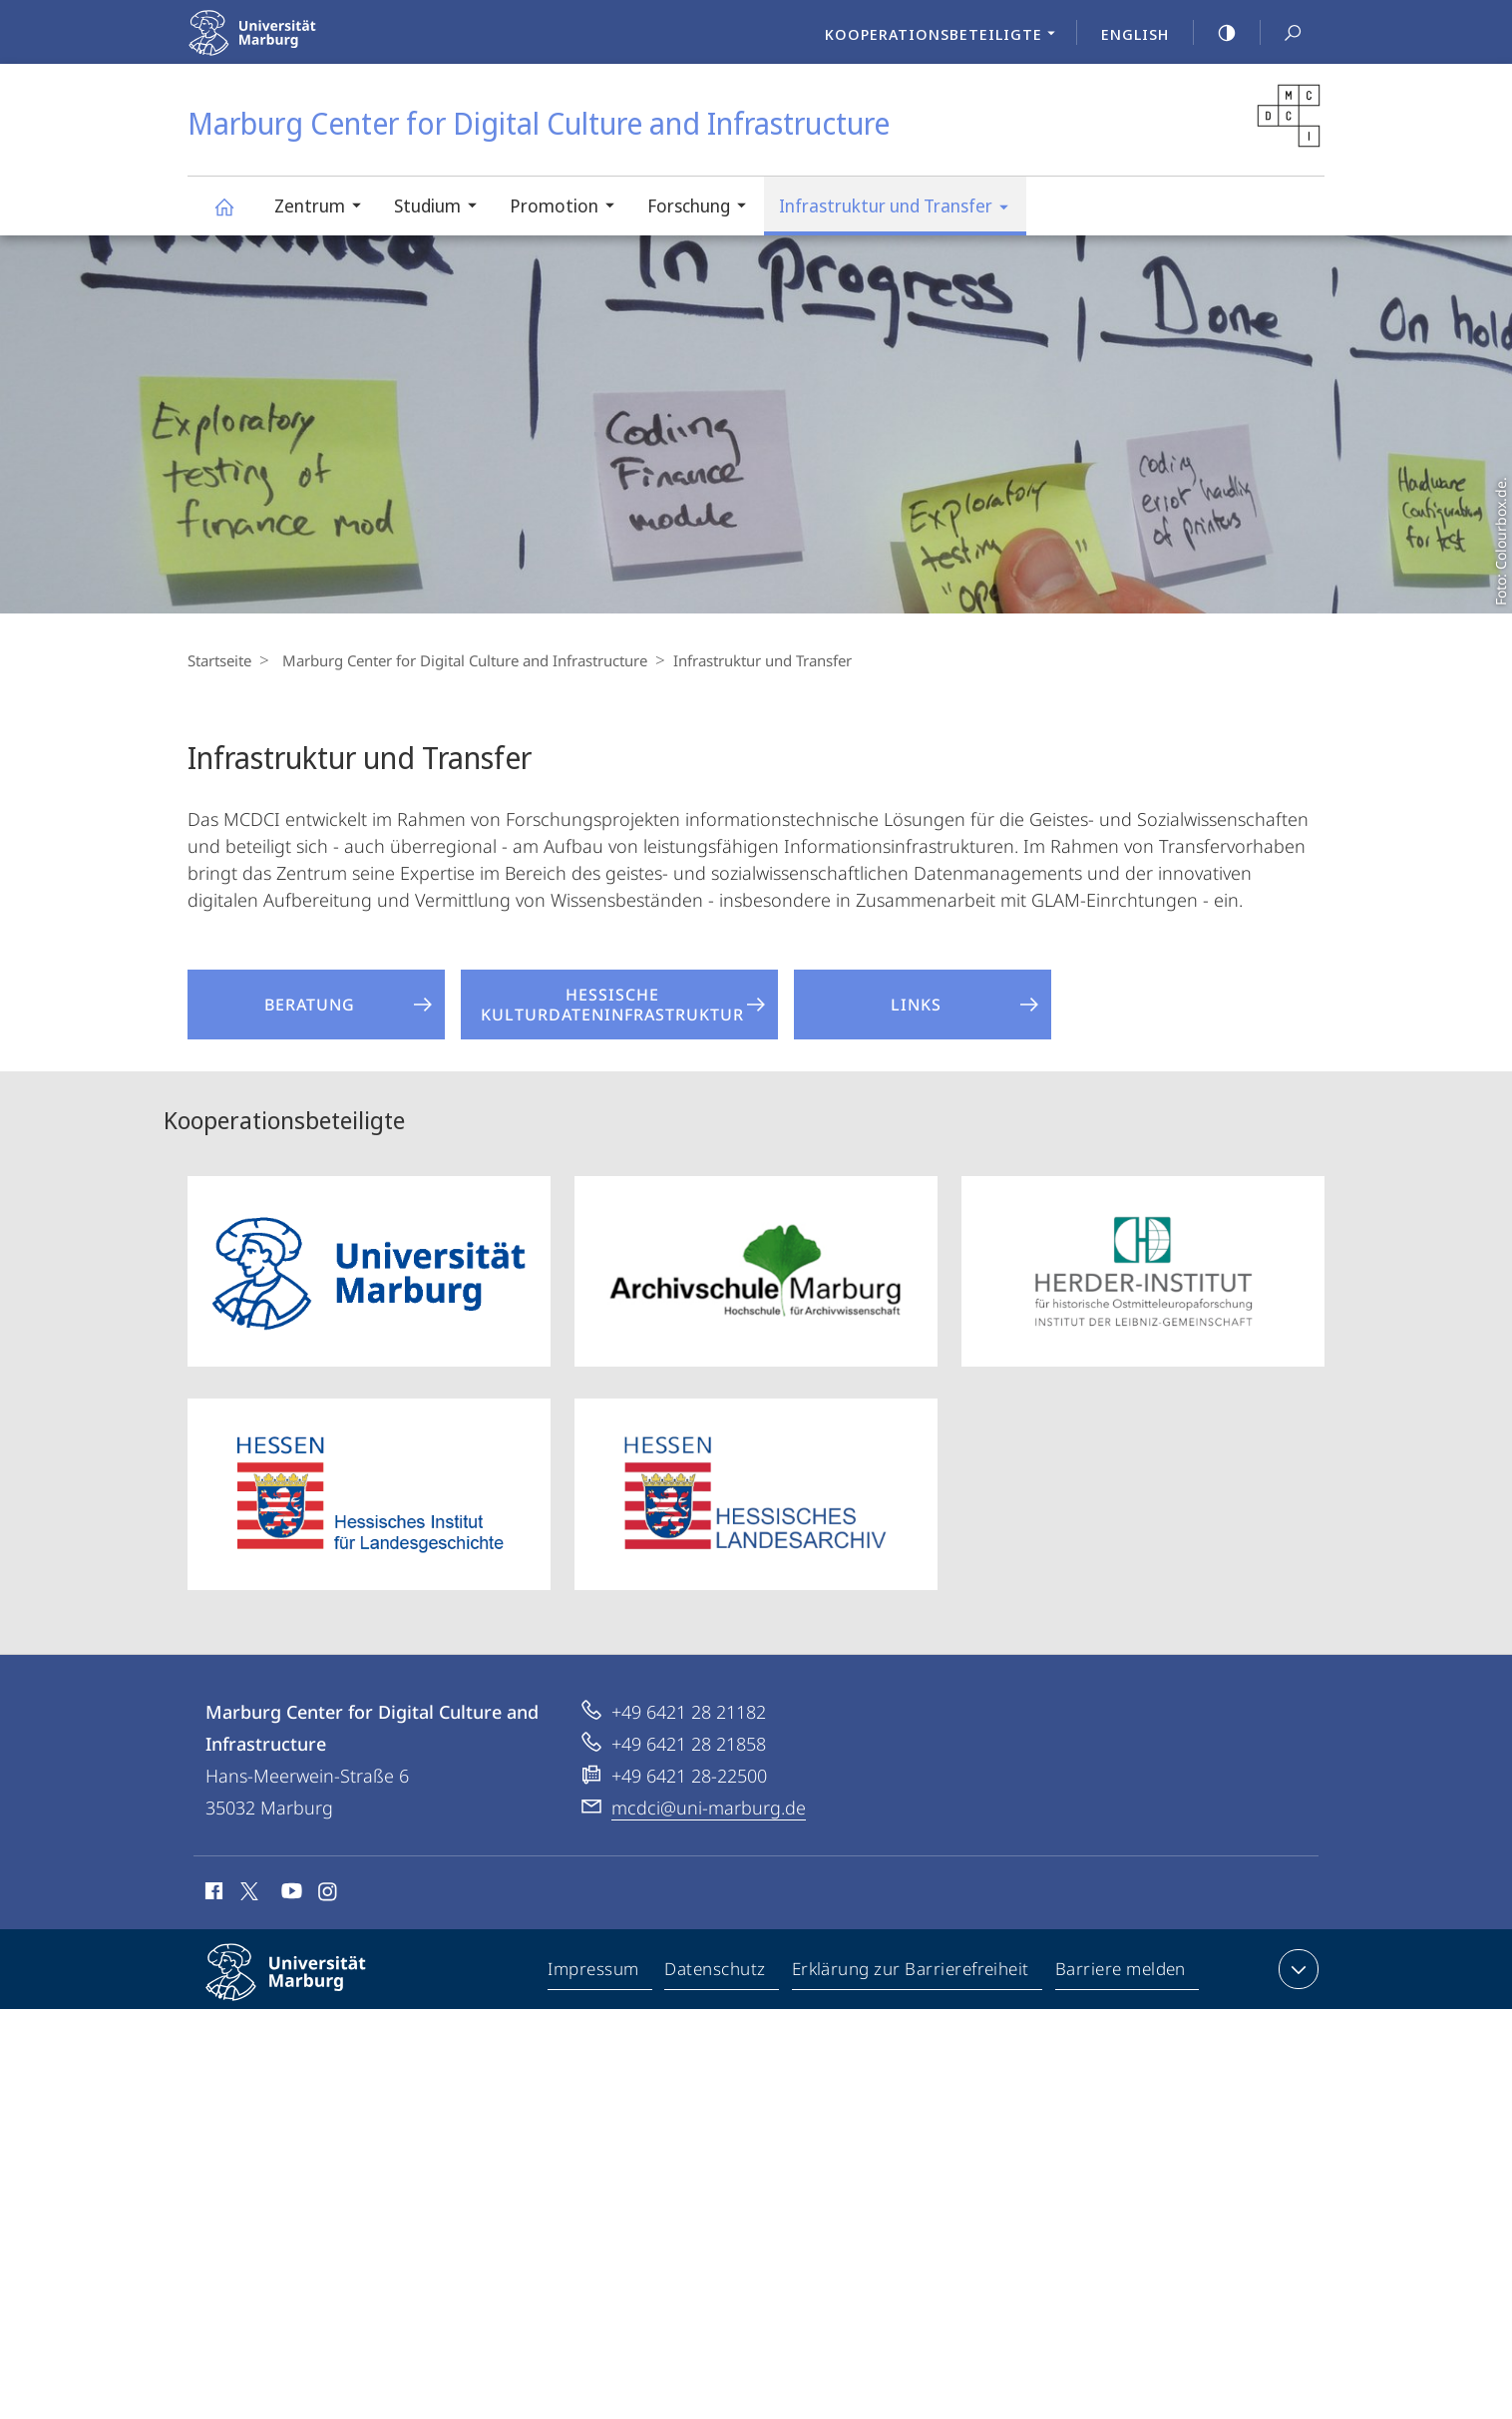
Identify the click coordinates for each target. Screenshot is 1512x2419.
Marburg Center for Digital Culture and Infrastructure (235, 216)
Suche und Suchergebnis (1282, 33)
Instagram (328, 1894)
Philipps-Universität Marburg (303, 1988)
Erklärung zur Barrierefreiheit (911, 1973)
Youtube (289, 1894)
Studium (442, 208)
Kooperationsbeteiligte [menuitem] (945, 36)
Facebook (211, 1894)
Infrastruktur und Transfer (900, 209)
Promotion (568, 208)
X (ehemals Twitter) (245, 1891)
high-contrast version (1216, 33)
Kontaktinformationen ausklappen (1296, 1969)
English (1135, 34)
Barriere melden (1121, 1973)
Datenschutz (716, 1973)
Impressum (595, 1973)
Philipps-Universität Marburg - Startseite (295, 45)
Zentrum (324, 208)
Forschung (703, 208)
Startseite (219, 660)
